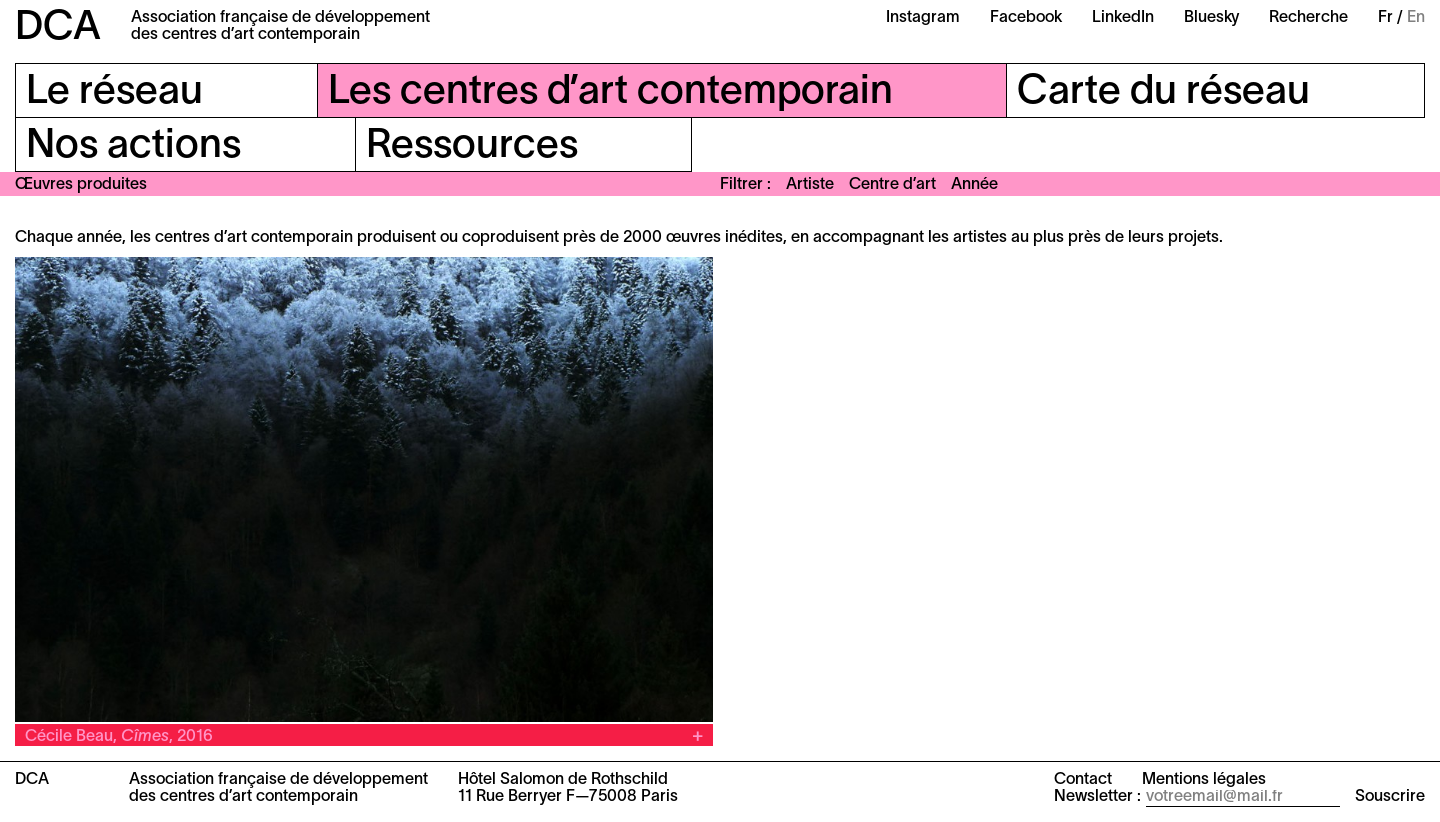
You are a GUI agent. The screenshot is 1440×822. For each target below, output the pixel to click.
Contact (1083, 780)
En (1416, 18)
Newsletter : (1097, 797)
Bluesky (1211, 18)
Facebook (1026, 18)
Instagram (923, 18)
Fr (1385, 18)
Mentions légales (1204, 780)
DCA (58, 28)
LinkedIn (1123, 18)
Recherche (1308, 18)
